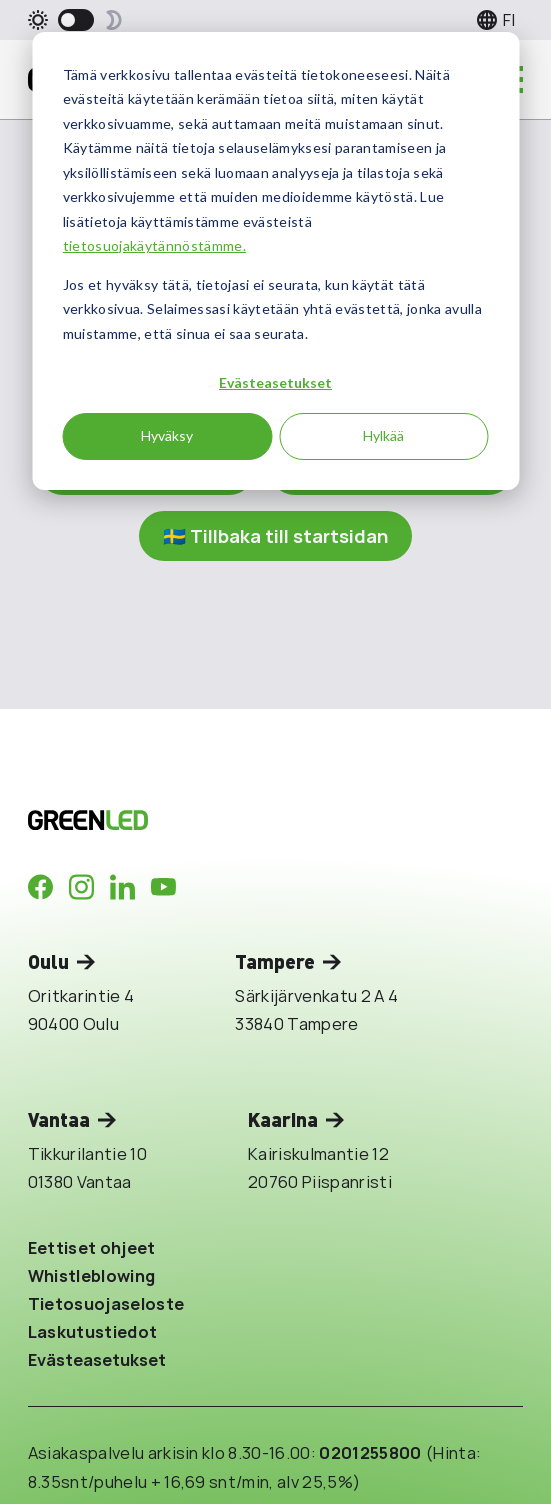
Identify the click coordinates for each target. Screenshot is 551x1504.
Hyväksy (167, 435)
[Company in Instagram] (81, 887)
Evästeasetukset (275, 382)
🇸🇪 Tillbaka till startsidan (275, 536)
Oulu (48, 961)
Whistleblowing (92, 1275)
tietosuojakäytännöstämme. (154, 245)
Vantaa (59, 1119)
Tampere (275, 961)
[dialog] (275, 261)
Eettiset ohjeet (92, 1247)
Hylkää (383, 435)
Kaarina (283, 1119)
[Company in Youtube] (163, 887)
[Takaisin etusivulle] (238, 820)
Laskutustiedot (93, 1331)
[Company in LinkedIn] (122, 887)
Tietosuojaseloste (106, 1303)
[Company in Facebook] (40, 887)
